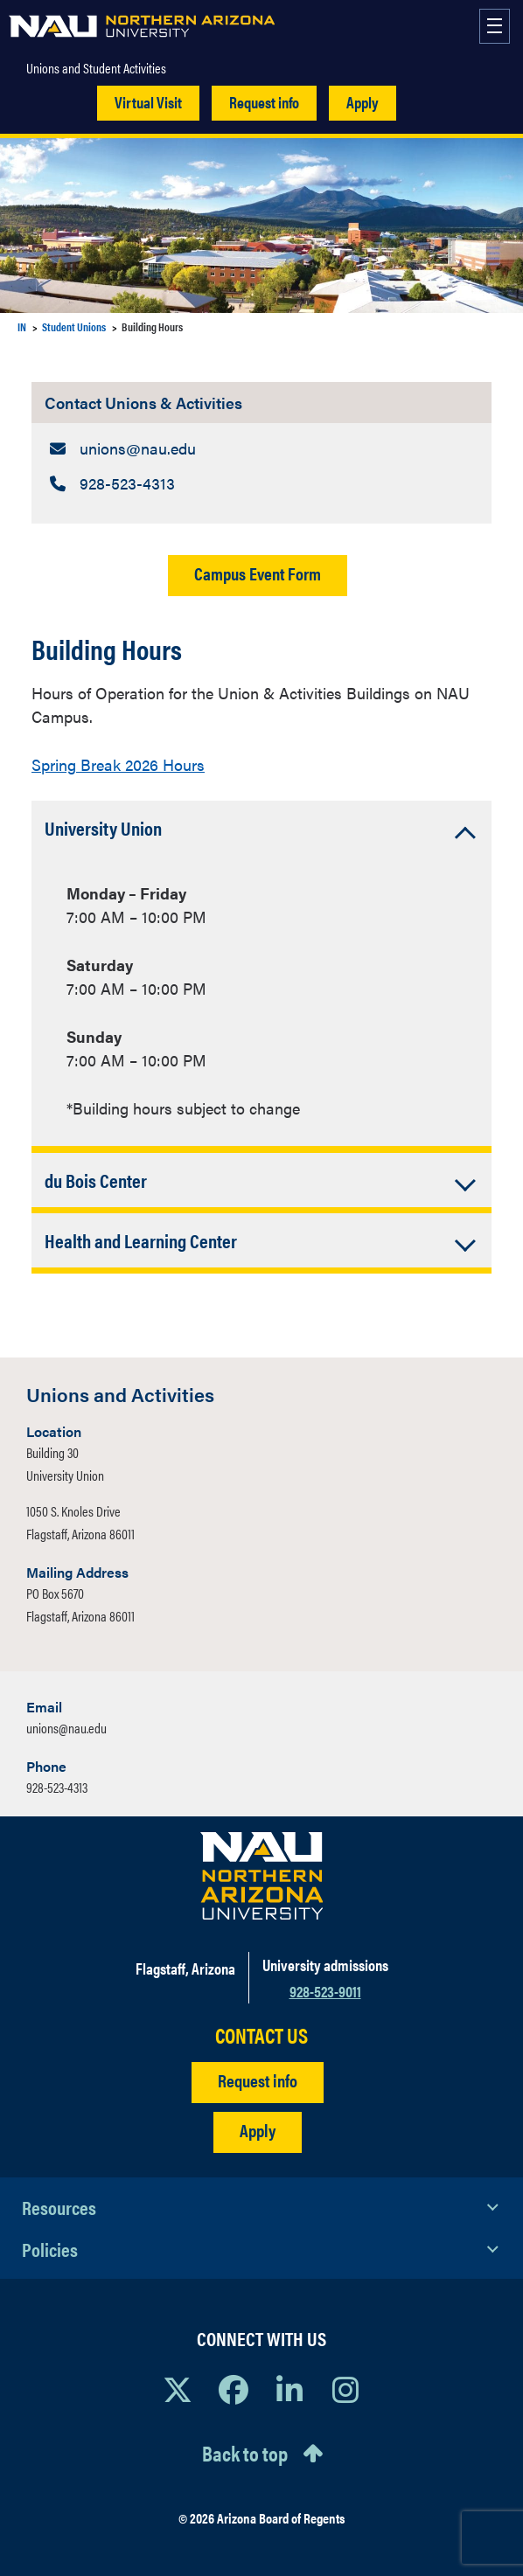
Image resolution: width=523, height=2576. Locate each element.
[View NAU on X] (177, 2388)
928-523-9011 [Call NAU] (325, 1991)
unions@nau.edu (66, 1728)
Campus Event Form (257, 573)
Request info (264, 102)
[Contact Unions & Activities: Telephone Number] (261, 483)
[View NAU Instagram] (345, 2388)
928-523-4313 (56, 1787)
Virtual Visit (148, 102)
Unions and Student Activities (96, 68)
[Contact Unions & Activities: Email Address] (261, 448)
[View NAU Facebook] (233, 2388)
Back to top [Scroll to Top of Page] (245, 2453)
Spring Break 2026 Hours (118, 764)
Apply (362, 102)
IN (21, 326)
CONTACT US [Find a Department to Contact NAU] (261, 2035)
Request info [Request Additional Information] (257, 2080)
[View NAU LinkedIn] (289, 2388)
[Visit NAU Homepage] (262, 1876)
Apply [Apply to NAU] (257, 2129)
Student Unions (74, 326)
